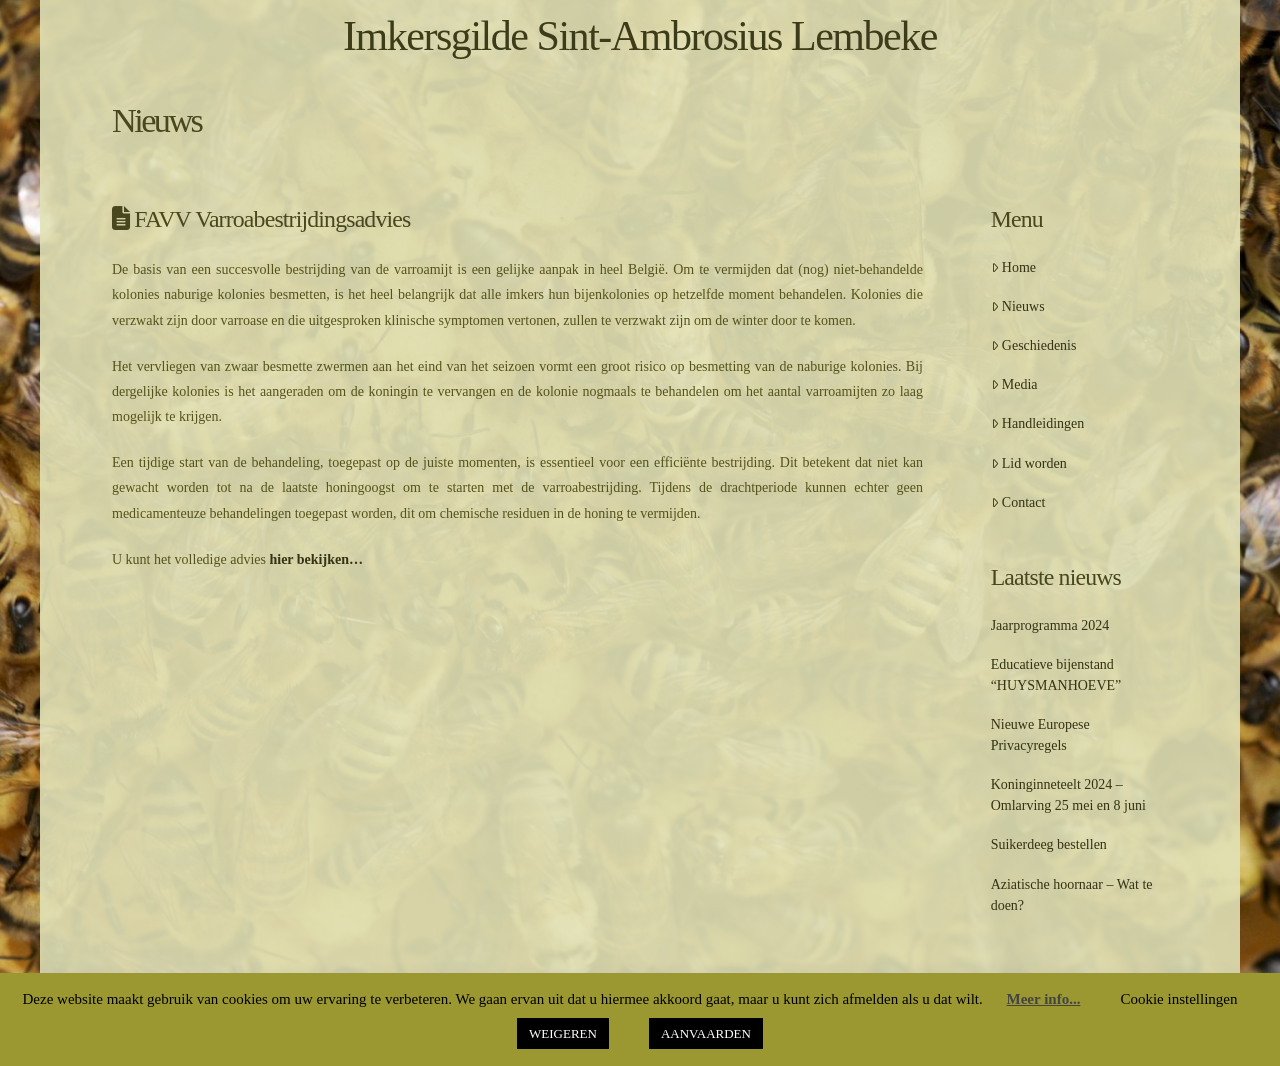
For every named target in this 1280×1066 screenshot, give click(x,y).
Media (1014, 384)
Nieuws (1018, 306)
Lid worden (1029, 463)
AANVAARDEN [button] (706, 1033)
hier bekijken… (315, 559)
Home (1013, 267)
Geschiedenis (1034, 345)
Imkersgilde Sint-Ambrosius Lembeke (640, 36)
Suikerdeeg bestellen (1049, 844)
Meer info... (1044, 999)
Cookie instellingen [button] (1178, 999)
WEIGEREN (563, 1033)
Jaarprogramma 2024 (1050, 625)
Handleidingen (1038, 423)
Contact (1018, 502)
